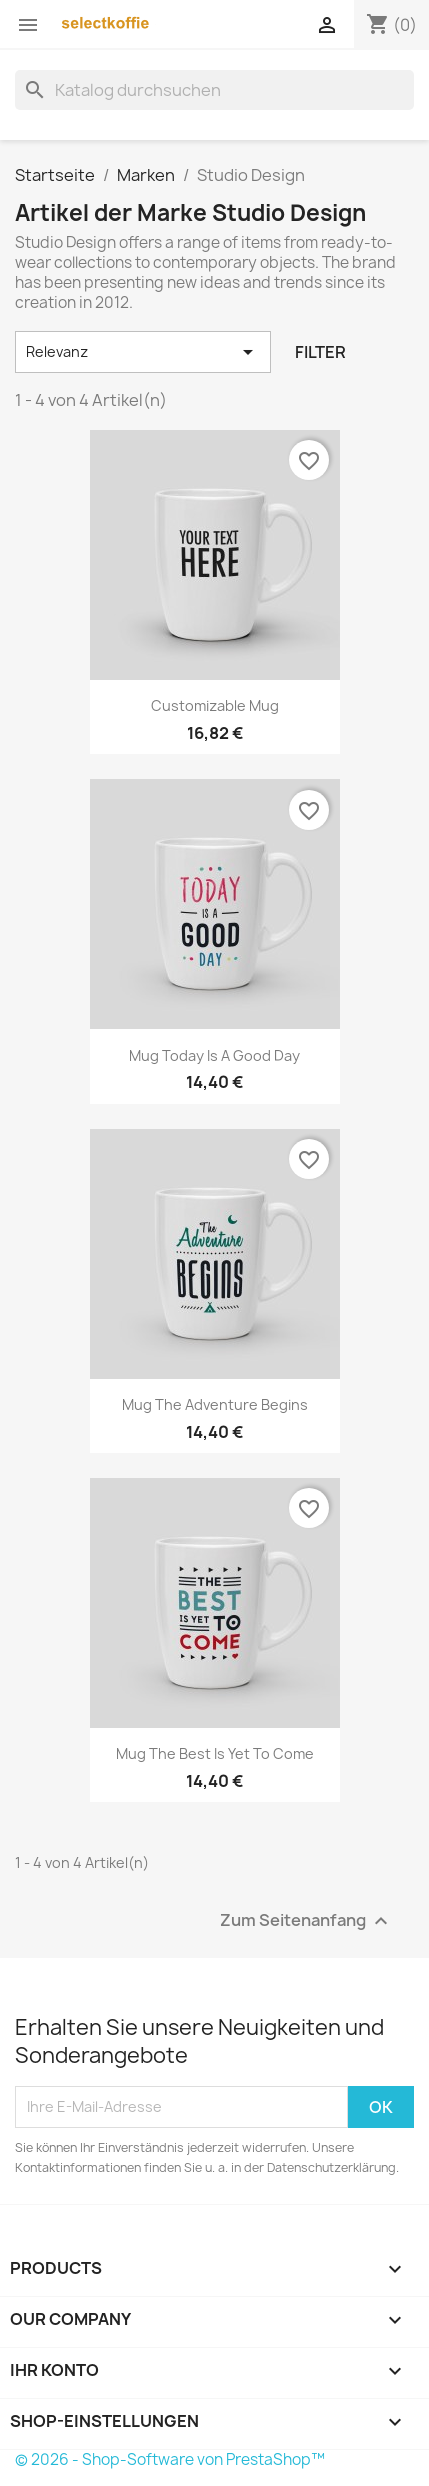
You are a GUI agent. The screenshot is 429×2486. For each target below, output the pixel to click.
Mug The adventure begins (215, 1404)
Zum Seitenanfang (306, 1920)
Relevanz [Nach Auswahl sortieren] (143, 352)
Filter (320, 352)
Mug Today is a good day (214, 1055)
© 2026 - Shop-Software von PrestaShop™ (170, 2459)
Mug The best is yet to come (215, 1753)
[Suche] (214, 90)
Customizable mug (215, 705)
